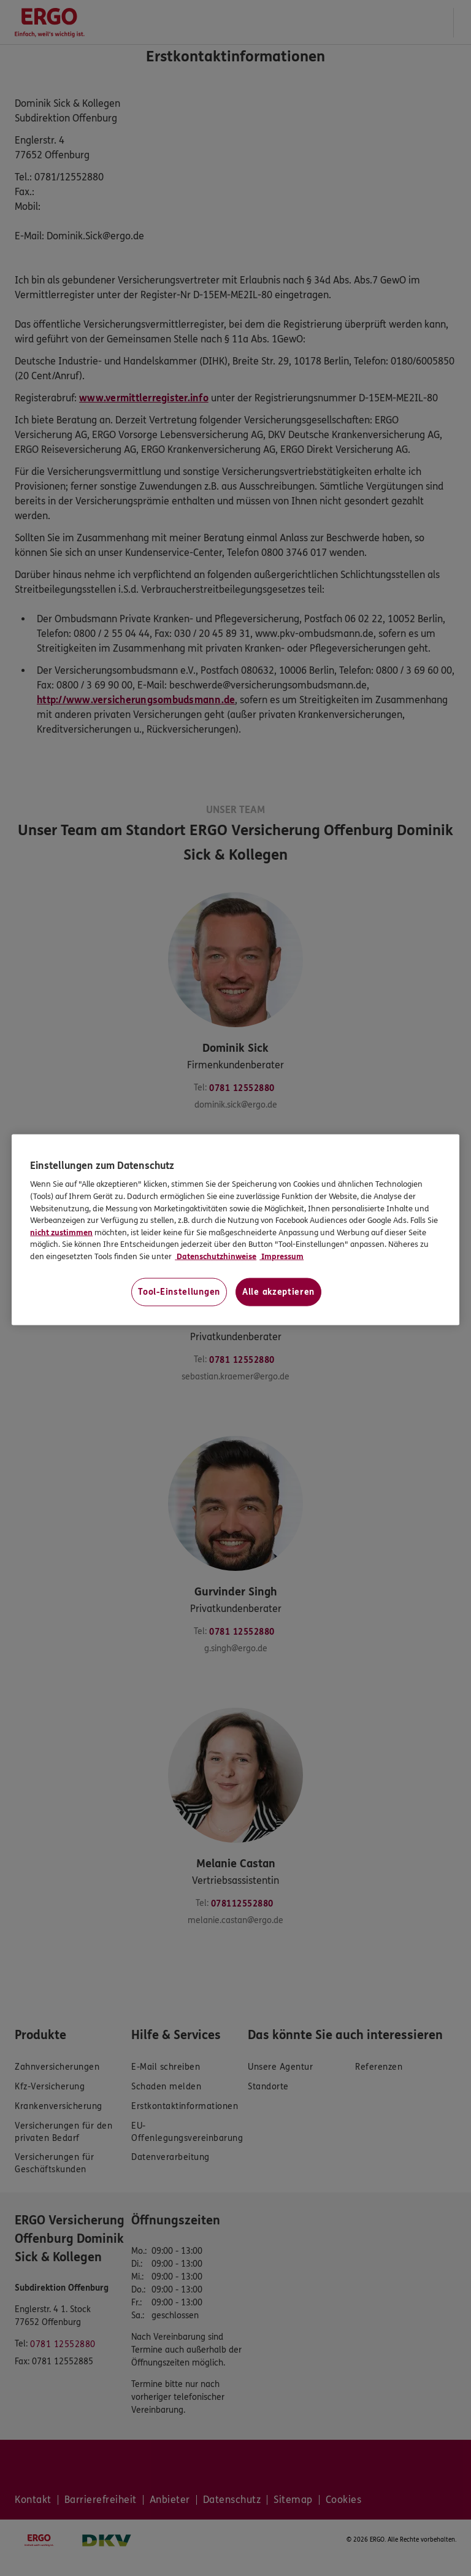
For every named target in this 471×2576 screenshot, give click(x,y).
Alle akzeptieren (278, 1292)
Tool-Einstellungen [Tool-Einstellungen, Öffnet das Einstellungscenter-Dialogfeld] (179, 1292)
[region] (235, 1230)
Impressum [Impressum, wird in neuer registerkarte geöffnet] (281, 1256)
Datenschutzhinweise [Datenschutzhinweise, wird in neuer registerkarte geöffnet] (215, 1256)
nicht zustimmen (61, 1232)
